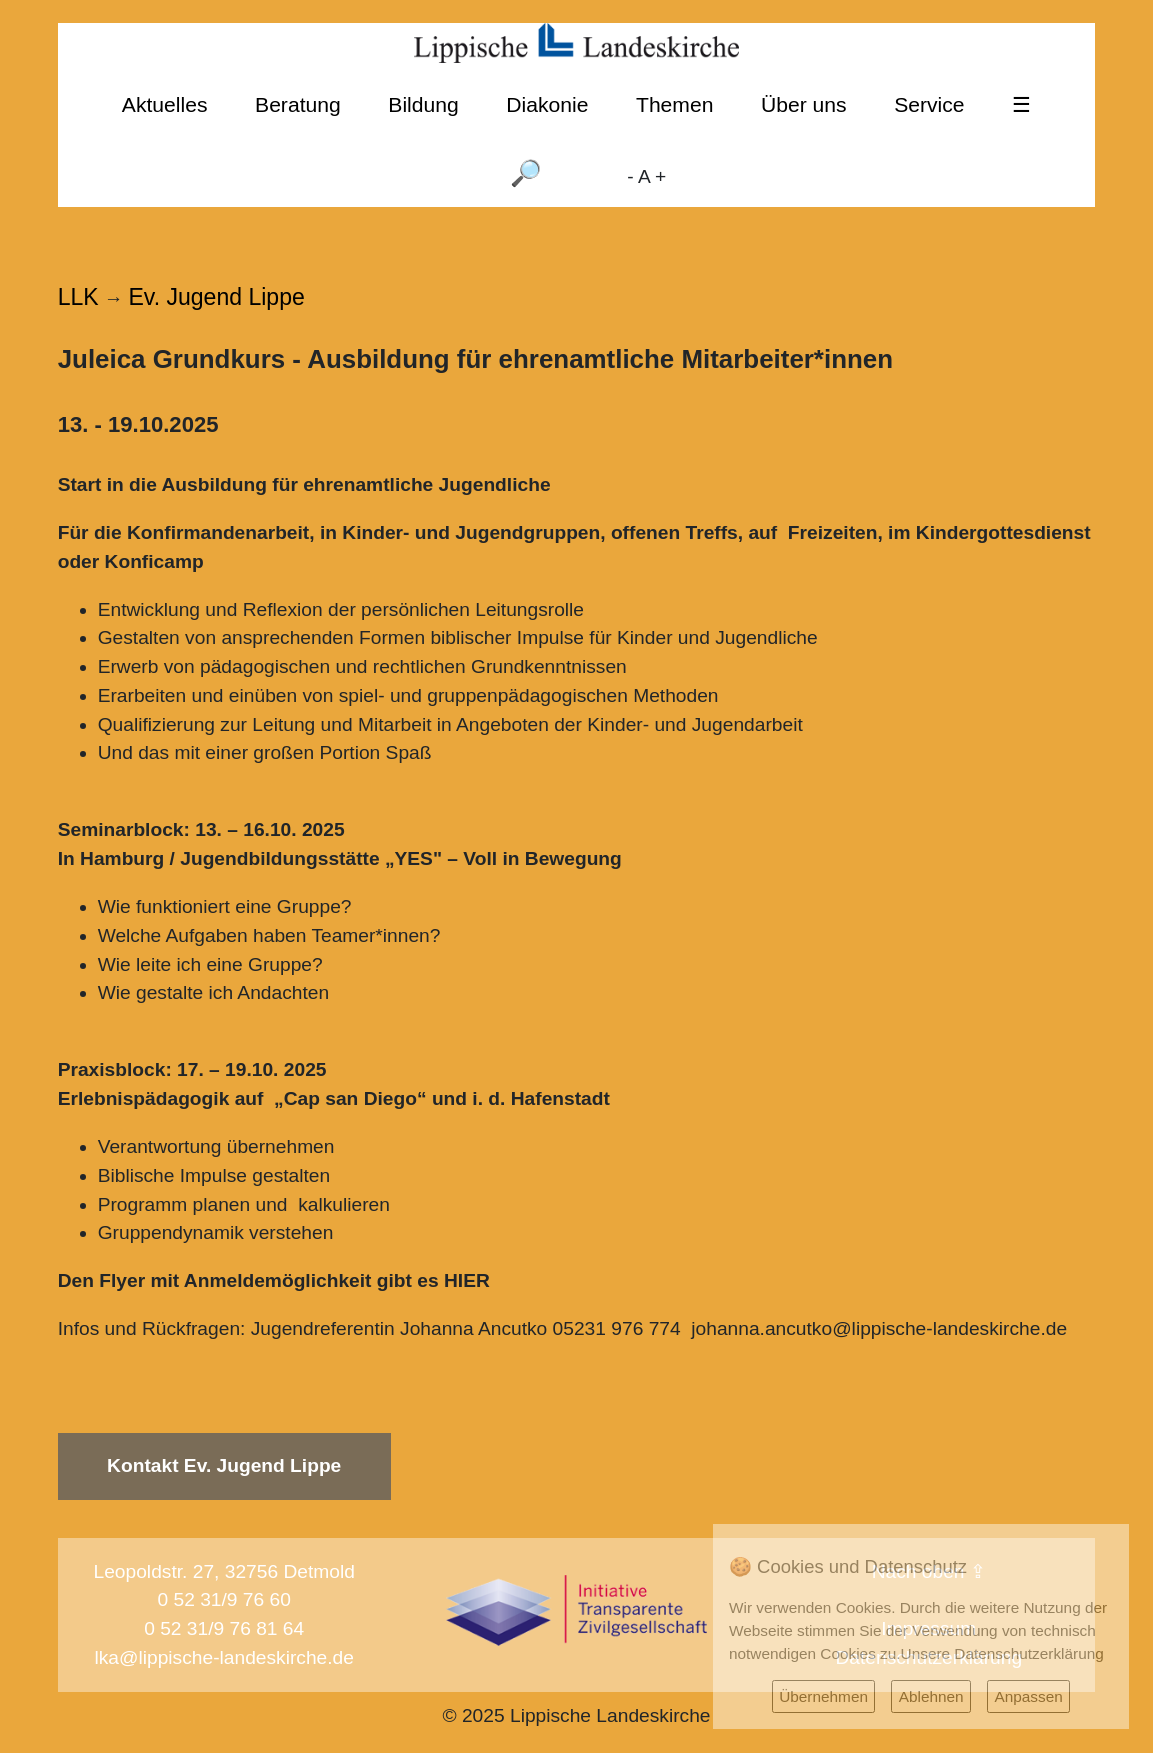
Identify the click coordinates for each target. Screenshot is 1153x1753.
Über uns (804, 104)
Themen (674, 104)
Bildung (423, 104)
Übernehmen (823, 1696)
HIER (467, 1280)
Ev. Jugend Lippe (217, 297)
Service (929, 104)
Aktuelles (165, 104)
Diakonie (547, 104)
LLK (78, 297)
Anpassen (1028, 1696)
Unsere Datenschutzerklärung (1002, 1653)
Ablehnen (931, 1696)
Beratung (298, 104)
